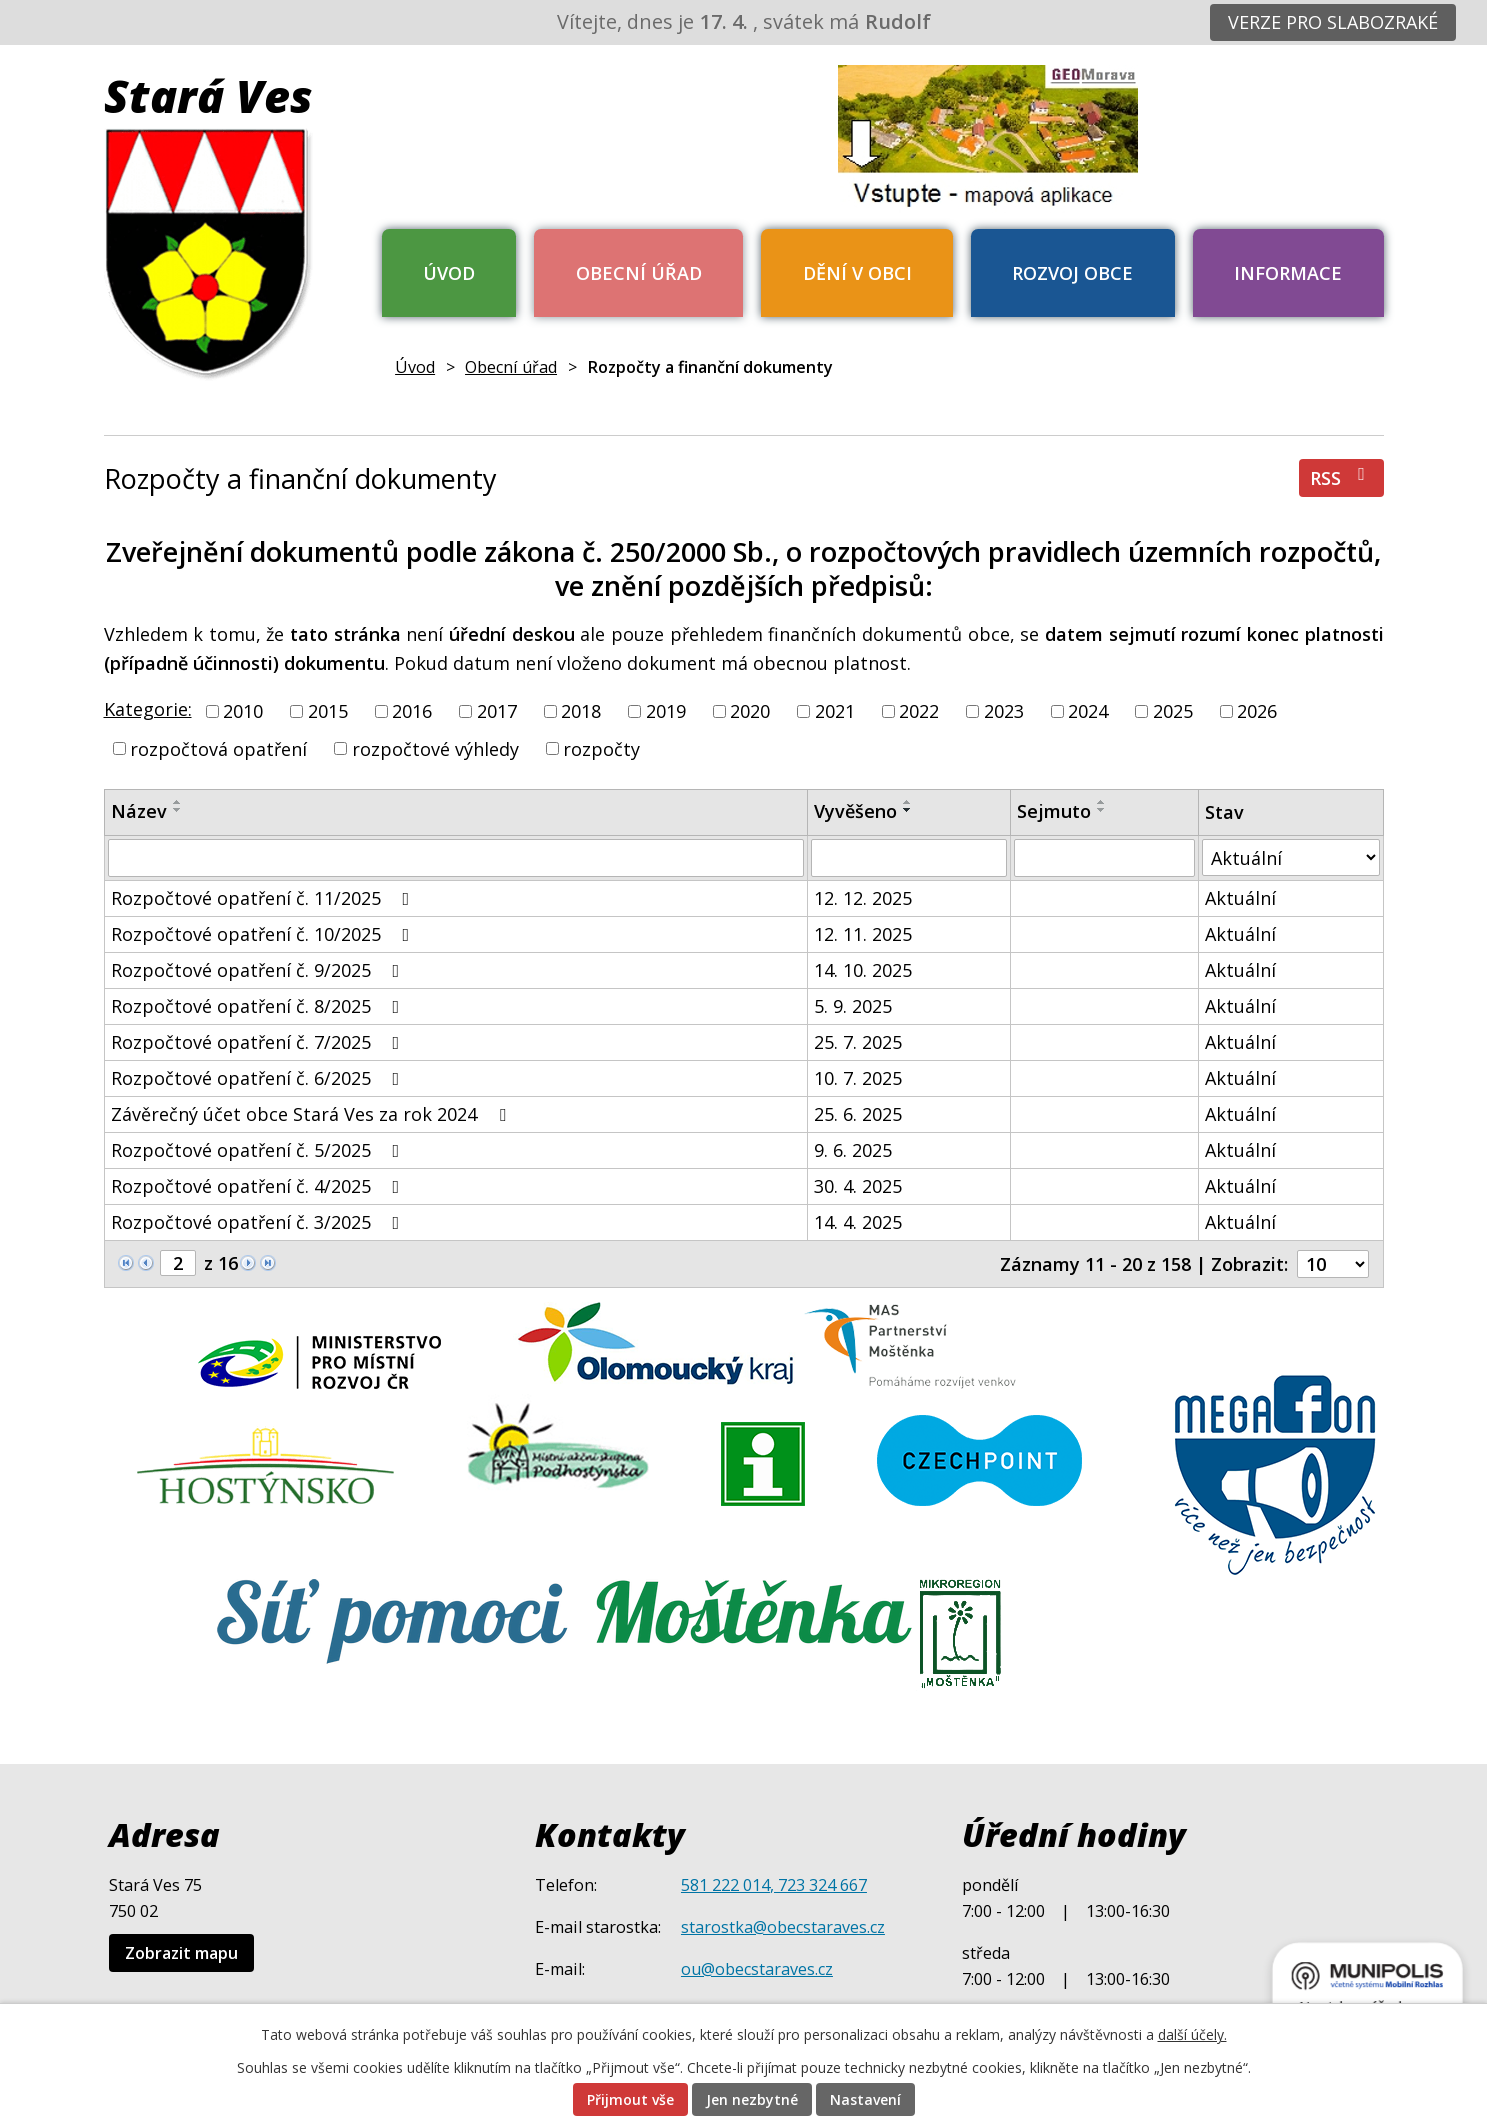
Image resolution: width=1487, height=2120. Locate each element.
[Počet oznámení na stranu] (1333, 1264)
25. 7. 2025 (858, 1042)
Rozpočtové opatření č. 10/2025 (264, 934)
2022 (919, 711)
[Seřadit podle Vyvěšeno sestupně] (908, 810)
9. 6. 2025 (853, 1150)
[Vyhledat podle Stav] (1291, 857)
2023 (1004, 711)
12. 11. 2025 (863, 934)
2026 (1257, 711)
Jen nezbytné (752, 2099)
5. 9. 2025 (853, 1006)
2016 (412, 711)
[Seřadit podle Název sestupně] (178, 810)
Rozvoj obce (1072, 273)
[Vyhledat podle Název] (456, 858)
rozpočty (601, 748)
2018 (581, 711)
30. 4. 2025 (858, 1186)
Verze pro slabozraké (1333, 22)
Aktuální (1240, 898)
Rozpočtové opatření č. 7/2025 (259, 1042)
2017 (497, 711)
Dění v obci (857, 273)
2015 (328, 711)
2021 (835, 711)
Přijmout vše (630, 2099)
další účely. (1192, 2034)
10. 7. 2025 (858, 1078)
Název (139, 811)
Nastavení (865, 2099)
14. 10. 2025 (863, 970)
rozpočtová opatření (218, 748)
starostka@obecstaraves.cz (783, 1927)
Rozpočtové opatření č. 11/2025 (264, 898)
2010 (243, 711)
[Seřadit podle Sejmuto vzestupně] (1102, 802)
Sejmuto (1054, 811)
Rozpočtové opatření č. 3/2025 (259, 1222)
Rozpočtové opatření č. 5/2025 (259, 1150)
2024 (1088, 711)
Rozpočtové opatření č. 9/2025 (259, 970)
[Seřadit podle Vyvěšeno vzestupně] (908, 802)
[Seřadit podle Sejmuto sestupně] (1102, 810)
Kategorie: (148, 709)
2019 (666, 711)
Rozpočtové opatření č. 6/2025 (259, 1078)
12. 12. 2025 (863, 898)
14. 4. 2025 (858, 1222)
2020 (750, 711)
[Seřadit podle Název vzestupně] (178, 802)
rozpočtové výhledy (435, 748)
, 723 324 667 (818, 1885)
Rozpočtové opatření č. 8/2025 (259, 1006)
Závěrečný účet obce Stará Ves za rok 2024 (312, 1114)
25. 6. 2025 (858, 1114)
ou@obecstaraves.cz (757, 1969)
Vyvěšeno (855, 811)
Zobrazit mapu (181, 1953)
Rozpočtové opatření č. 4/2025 (259, 1186)
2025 (1173, 711)
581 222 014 (725, 1885)
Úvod (449, 273)
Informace (1288, 273)
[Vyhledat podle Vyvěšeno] (909, 858)
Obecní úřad (639, 273)
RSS (1341, 477)
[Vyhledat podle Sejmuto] (1104, 858)
